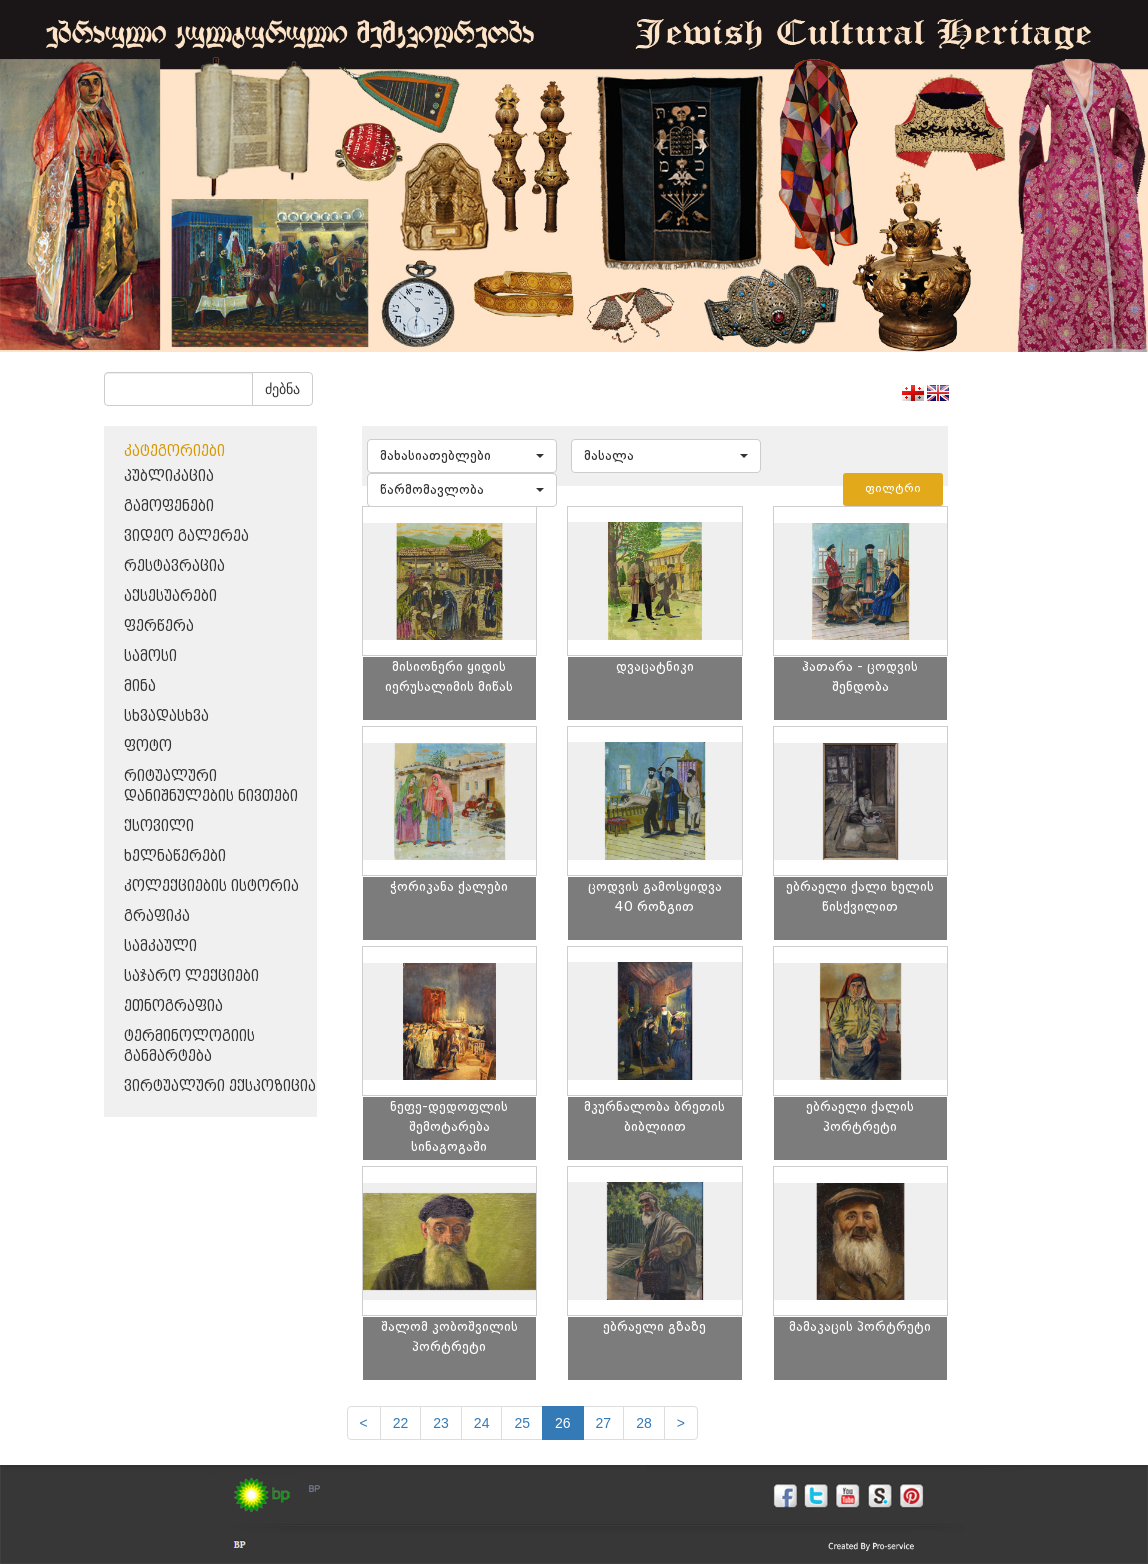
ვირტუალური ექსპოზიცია (220, 1086)
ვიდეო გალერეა (186, 536)
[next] (681, 1423)
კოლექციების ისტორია (211, 886)
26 (563, 1423)
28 (644, 1423)
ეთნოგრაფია (173, 1006)
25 (522, 1423)
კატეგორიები (174, 451)
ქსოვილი (159, 826)
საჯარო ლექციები (191, 976)
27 (604, 1423)
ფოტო (148, 746)
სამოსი (150, 656)
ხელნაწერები (175, 856)
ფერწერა (159, 626)
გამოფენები (169, 506)
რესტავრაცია (174, 566)
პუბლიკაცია (169, 476)
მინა (140, 686)
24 (482, 1423)
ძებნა (282, 389)
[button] (462, 456)
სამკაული (160, 946)
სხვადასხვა (166, 716)
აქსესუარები (170, 596)
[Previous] (364, 1423)
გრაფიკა (157, 916)
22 (401, 1423)
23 (441, 1423)
